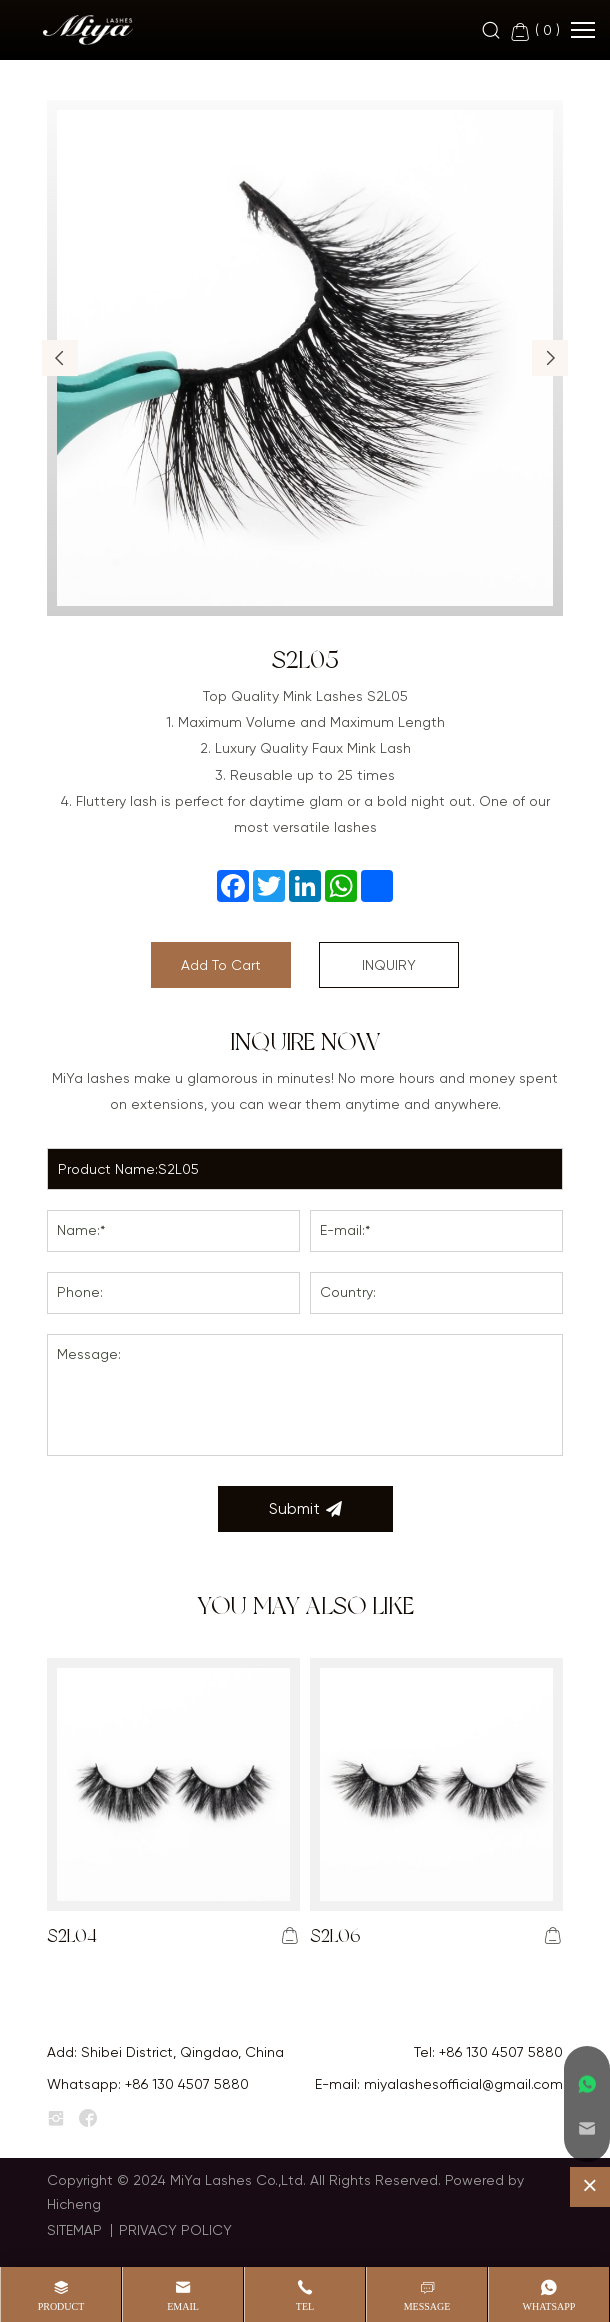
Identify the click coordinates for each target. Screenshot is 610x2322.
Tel (305, 2306)
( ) (534, 31)
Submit (305, 1509)
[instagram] (56, 2119)
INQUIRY (389, 965)
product (61, 2306)
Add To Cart (221, 965)
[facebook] (88, 2119)
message (427, 2306)
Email (183, 2306)
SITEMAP (74, 2230)
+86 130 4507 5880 (501, 2052)
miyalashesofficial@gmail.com (463, 2084)
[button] (60, 358)
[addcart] (290, 1936)
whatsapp (549, 2306)
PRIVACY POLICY (175, 2230)
